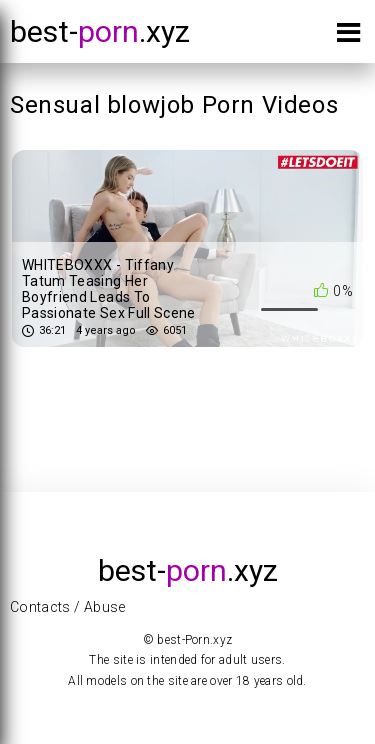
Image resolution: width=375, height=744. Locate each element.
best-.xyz (100, 31)
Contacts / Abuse (68, 607)
